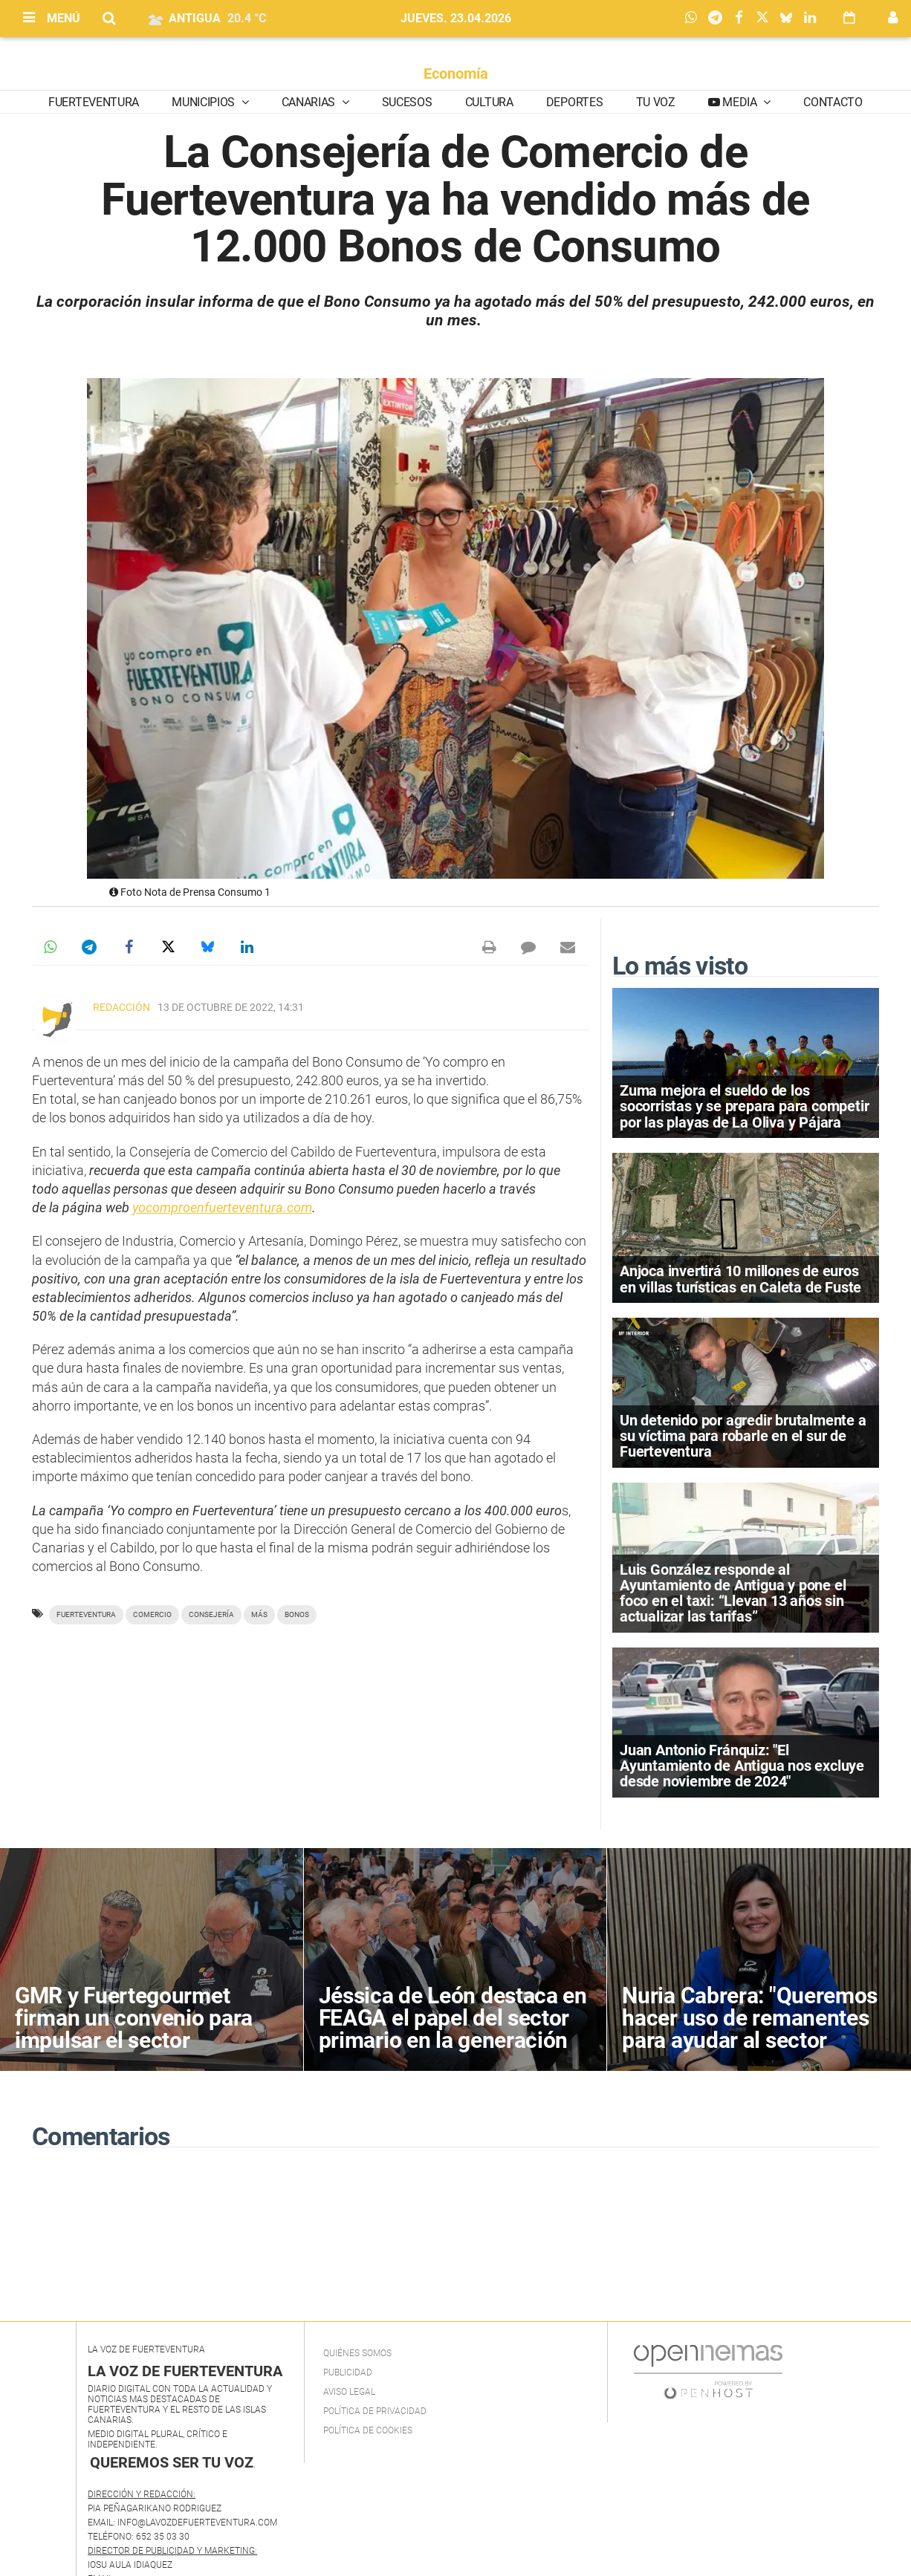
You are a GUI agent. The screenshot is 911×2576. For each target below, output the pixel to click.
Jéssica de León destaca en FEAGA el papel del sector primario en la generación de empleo (453, 2029)
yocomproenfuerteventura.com (222, 1207)
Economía (456, 73)
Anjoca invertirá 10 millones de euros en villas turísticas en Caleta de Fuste (740, 1278)
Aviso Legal (349, 2392)
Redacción (121, 1007)
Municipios (204, 102)
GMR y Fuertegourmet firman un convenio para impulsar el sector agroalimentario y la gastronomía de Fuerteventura (134, 2051)
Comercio (152, 1614)
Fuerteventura (93, 102)
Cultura (489, 102)
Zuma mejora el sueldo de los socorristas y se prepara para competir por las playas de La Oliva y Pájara (744, 1106)
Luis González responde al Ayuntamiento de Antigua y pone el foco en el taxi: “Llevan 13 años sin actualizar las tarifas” (733, 1593)
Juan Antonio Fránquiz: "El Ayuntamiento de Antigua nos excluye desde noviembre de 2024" (742, 1765)
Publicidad (347, 2372)
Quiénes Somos (357, 2353)
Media (740, 102)
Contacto (832, 102)
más (259, 1614)
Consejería (211, 1614)
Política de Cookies (367, 2430)
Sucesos (407, 102)
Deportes (574, 102)
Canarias (310, 102)
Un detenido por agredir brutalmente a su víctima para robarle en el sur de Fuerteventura (743, 1435)
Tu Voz (655, 102)
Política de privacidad (375, 2411)
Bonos (297, 1614)
